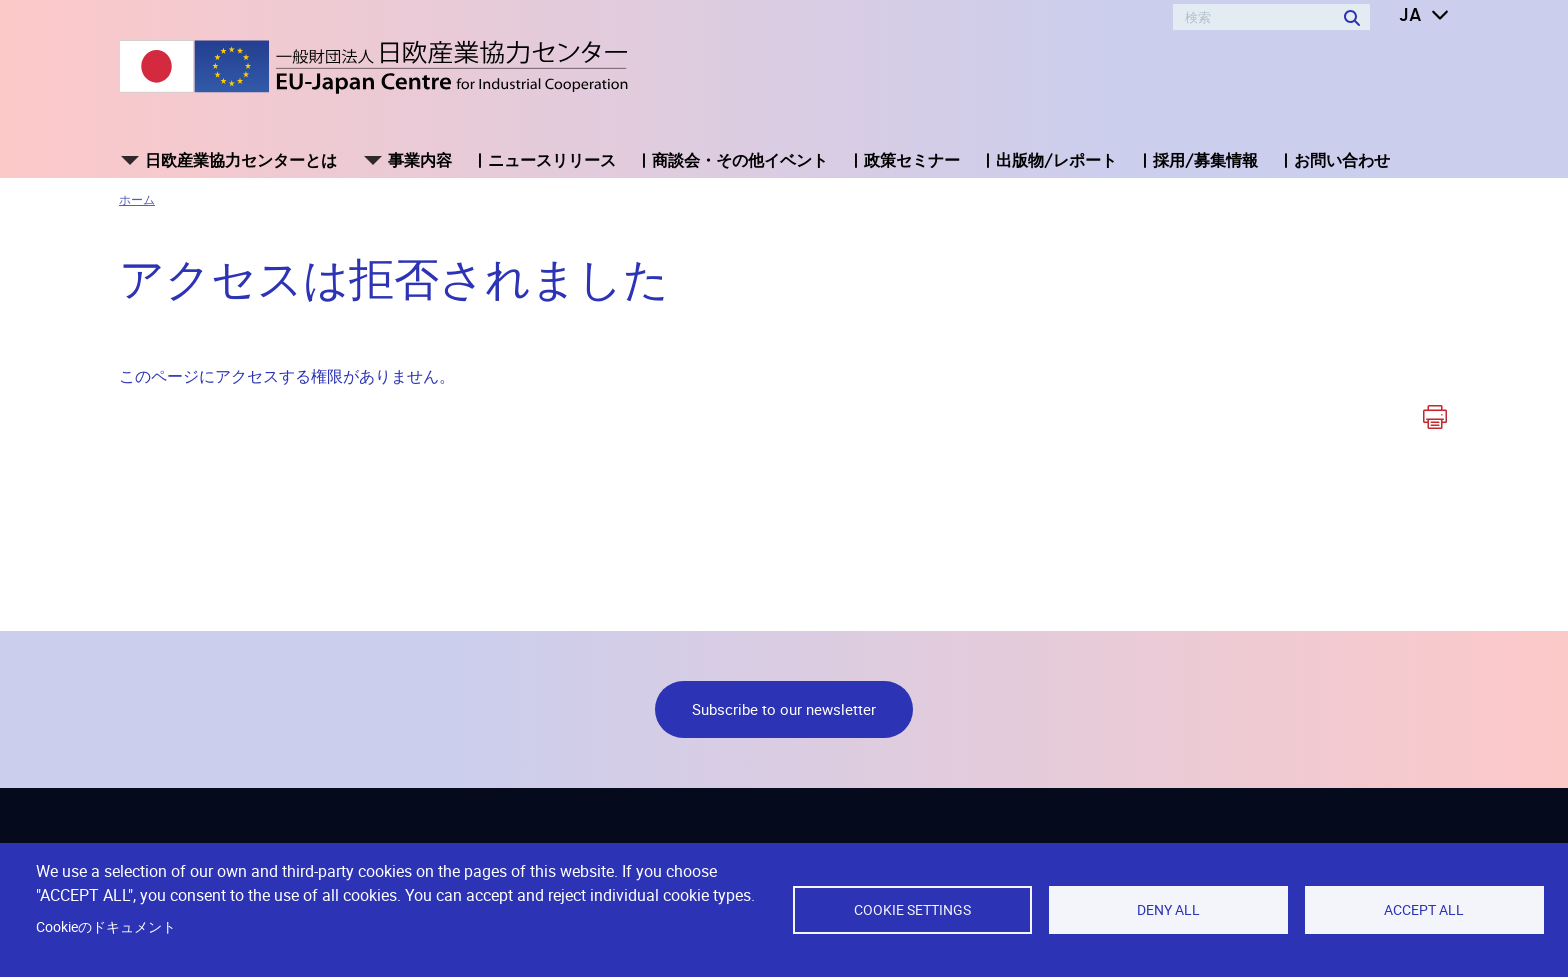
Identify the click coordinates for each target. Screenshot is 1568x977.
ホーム (137, 199)
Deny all (1168, 910)
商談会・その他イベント (740, 160)
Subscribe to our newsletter (784, 709)
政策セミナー (912, 160)
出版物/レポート (1056, 160)
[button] (1409, 16)
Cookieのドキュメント (106, 927)
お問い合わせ (1342, 160)
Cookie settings (912, 910)
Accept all (1424, 910)
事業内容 (420, 160)
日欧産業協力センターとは (241, 160)
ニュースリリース (552, 160)
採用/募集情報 (1205, 160)
